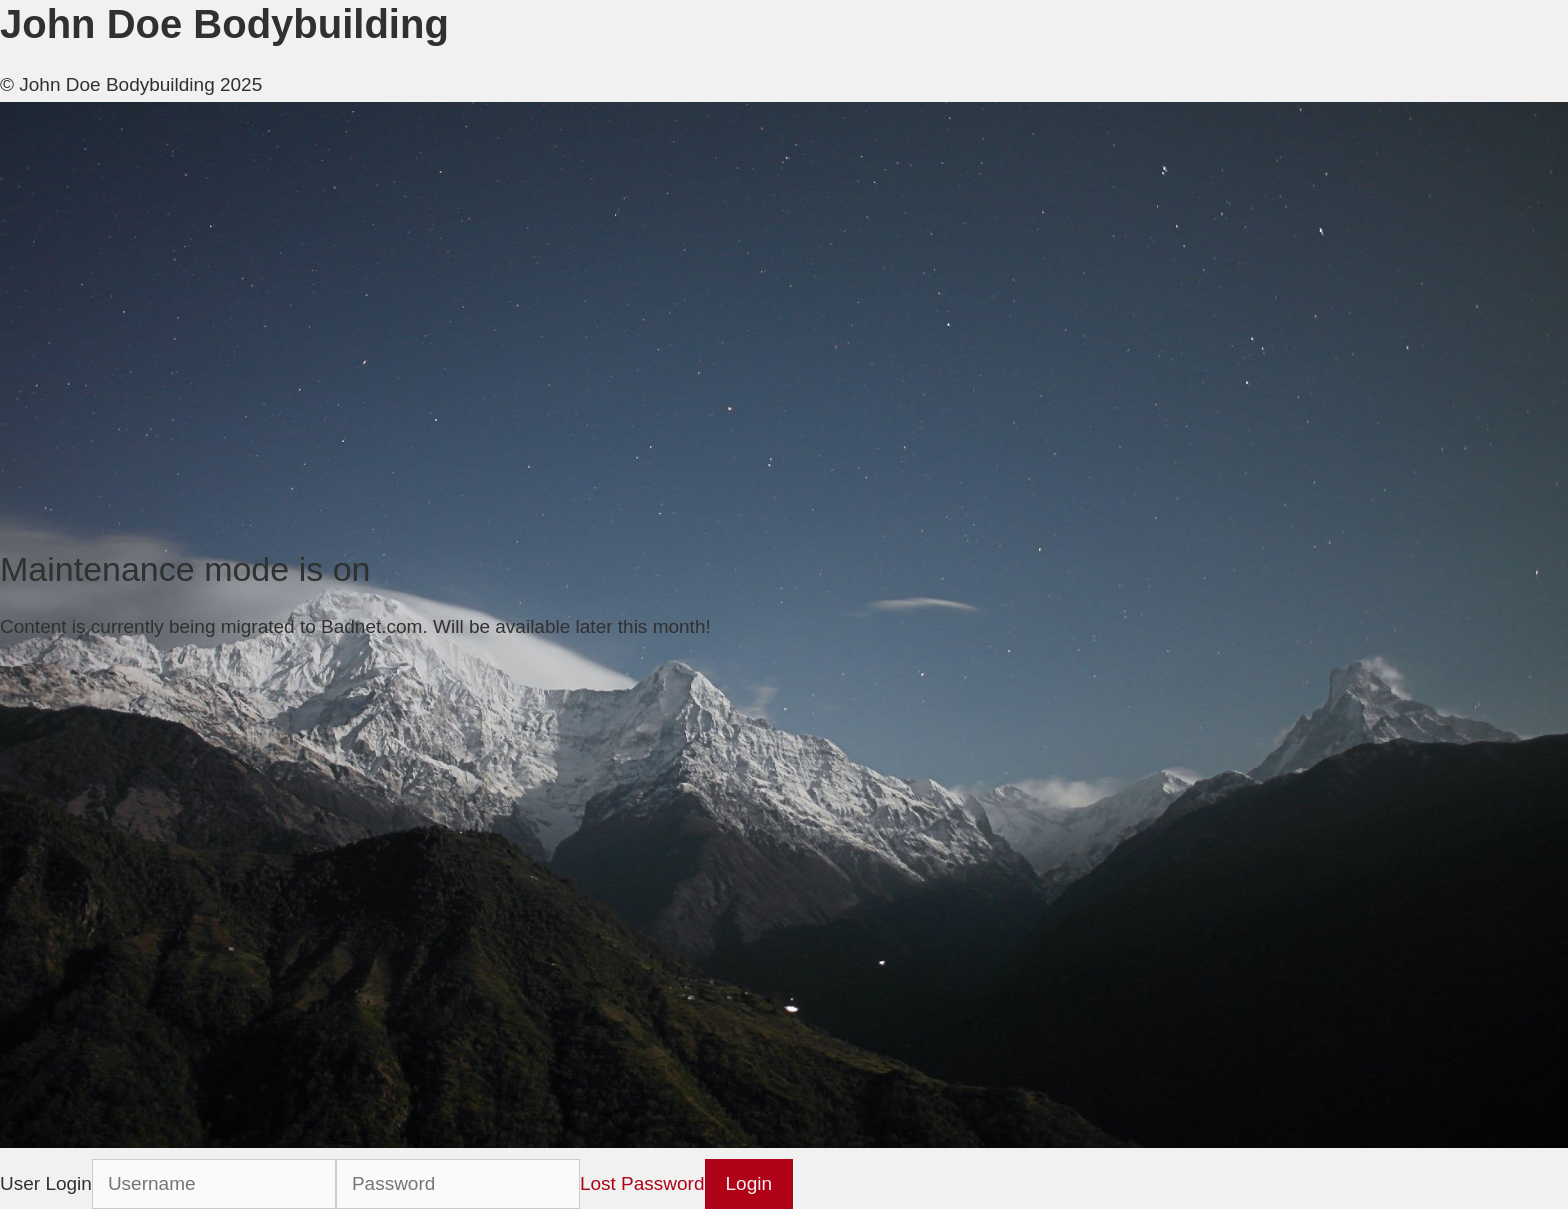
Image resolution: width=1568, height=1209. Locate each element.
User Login (46, 1183)
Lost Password (642, 1183)
